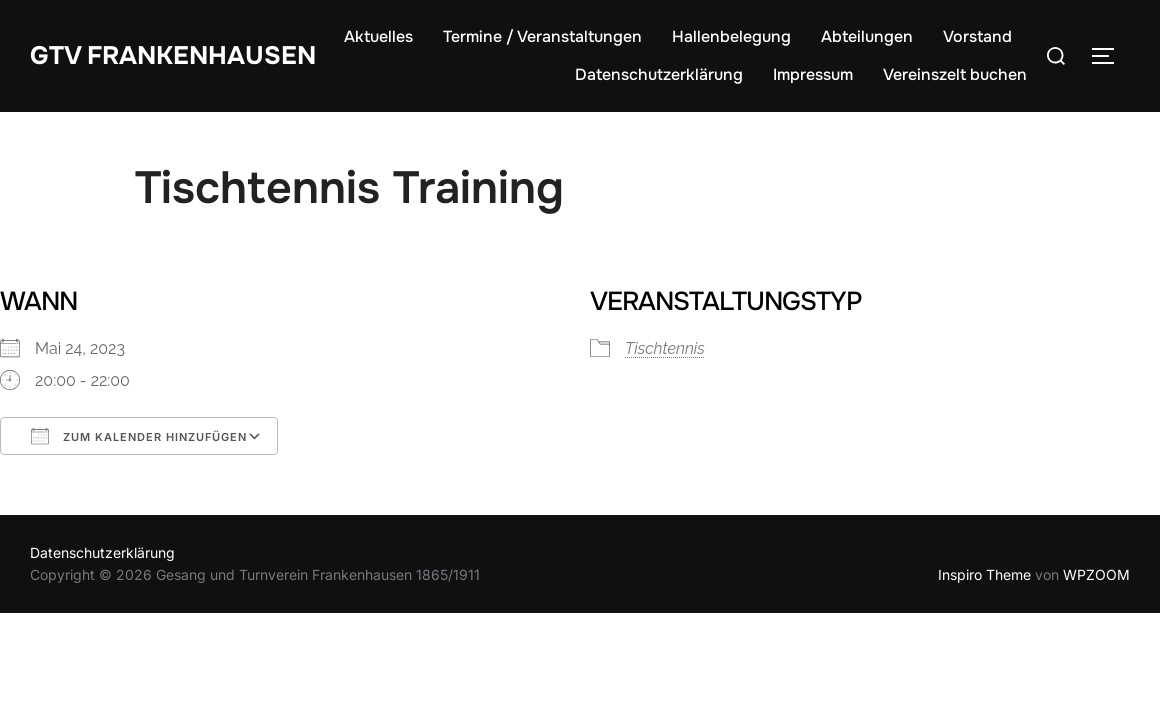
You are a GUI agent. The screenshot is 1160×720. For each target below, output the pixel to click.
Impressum (813, 74)
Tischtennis (665, 348)
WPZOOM (1096, 574)
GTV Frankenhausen (176, 54)
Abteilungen (966, 36)
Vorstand (510, 74)
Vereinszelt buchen (955, 74)
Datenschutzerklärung (659, 74)
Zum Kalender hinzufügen (139, 436)
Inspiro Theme (984, 574)
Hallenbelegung (830, 36)
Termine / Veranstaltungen (641, 36)
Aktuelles (477, 36)
